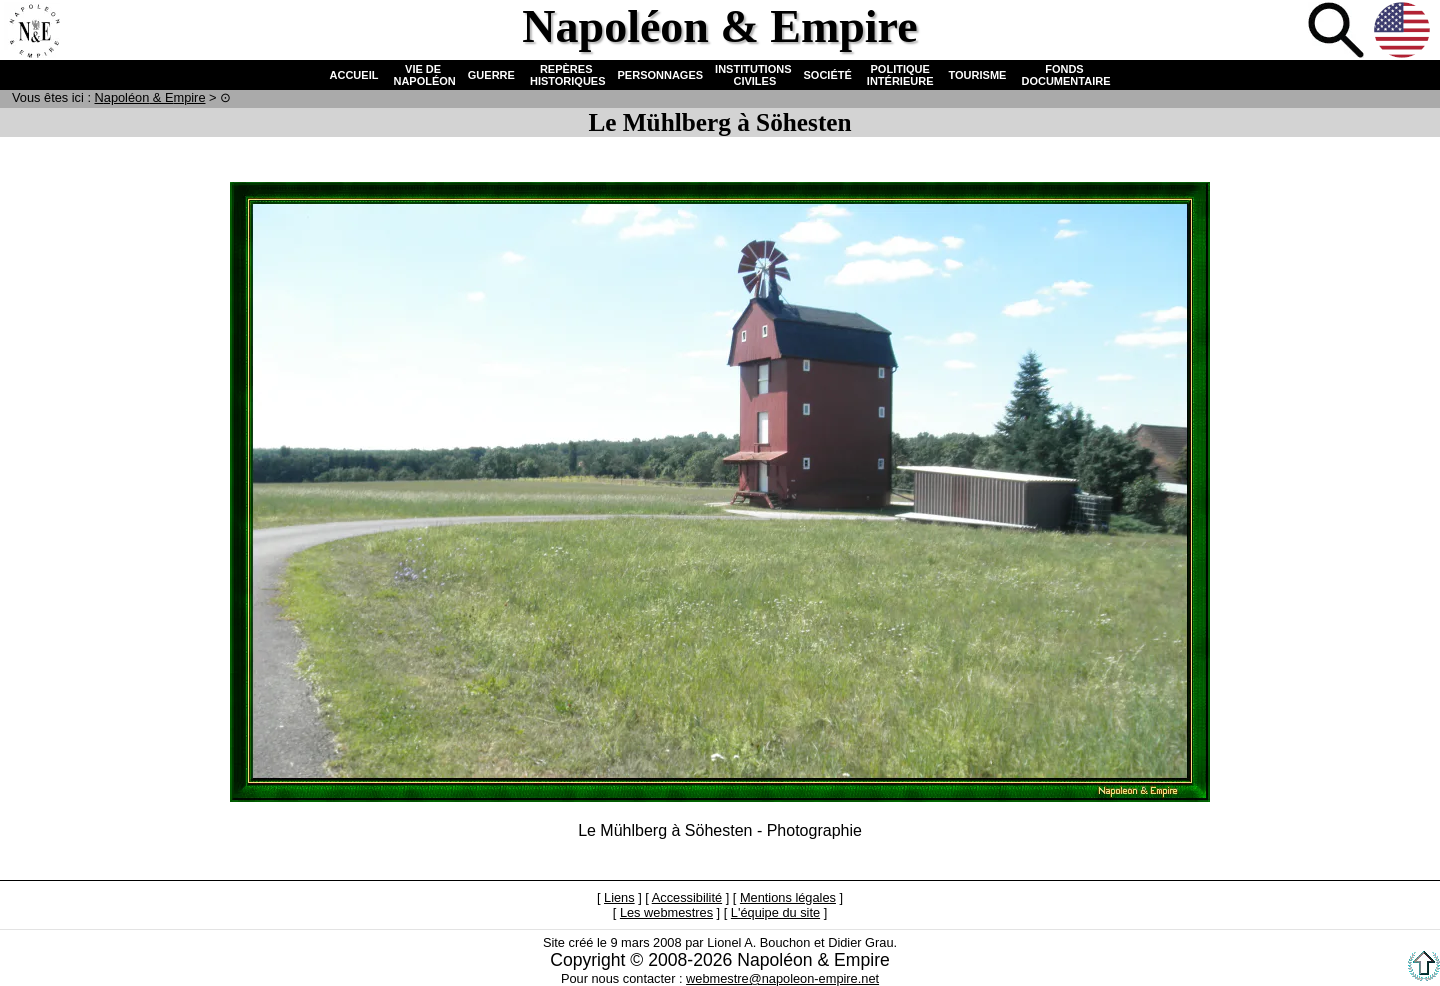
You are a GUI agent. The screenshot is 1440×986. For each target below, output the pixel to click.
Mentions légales (788, 897)
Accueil (34, 32)
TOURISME (978, 75)
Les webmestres (666, 912)
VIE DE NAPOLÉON (422, 75)
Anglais (1404, 32)
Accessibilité (687, 897)
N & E (150, 97)
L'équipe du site (775, 912)
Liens (619, 897)
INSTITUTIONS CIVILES (753, 75)
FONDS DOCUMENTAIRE (1064, 75)
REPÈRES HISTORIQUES (566, 75)
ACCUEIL (354, 75)
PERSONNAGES (661, 75)
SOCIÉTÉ (828, 75)
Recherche (1338, 32)
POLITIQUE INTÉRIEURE (900, 75)
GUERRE (491, 75)
